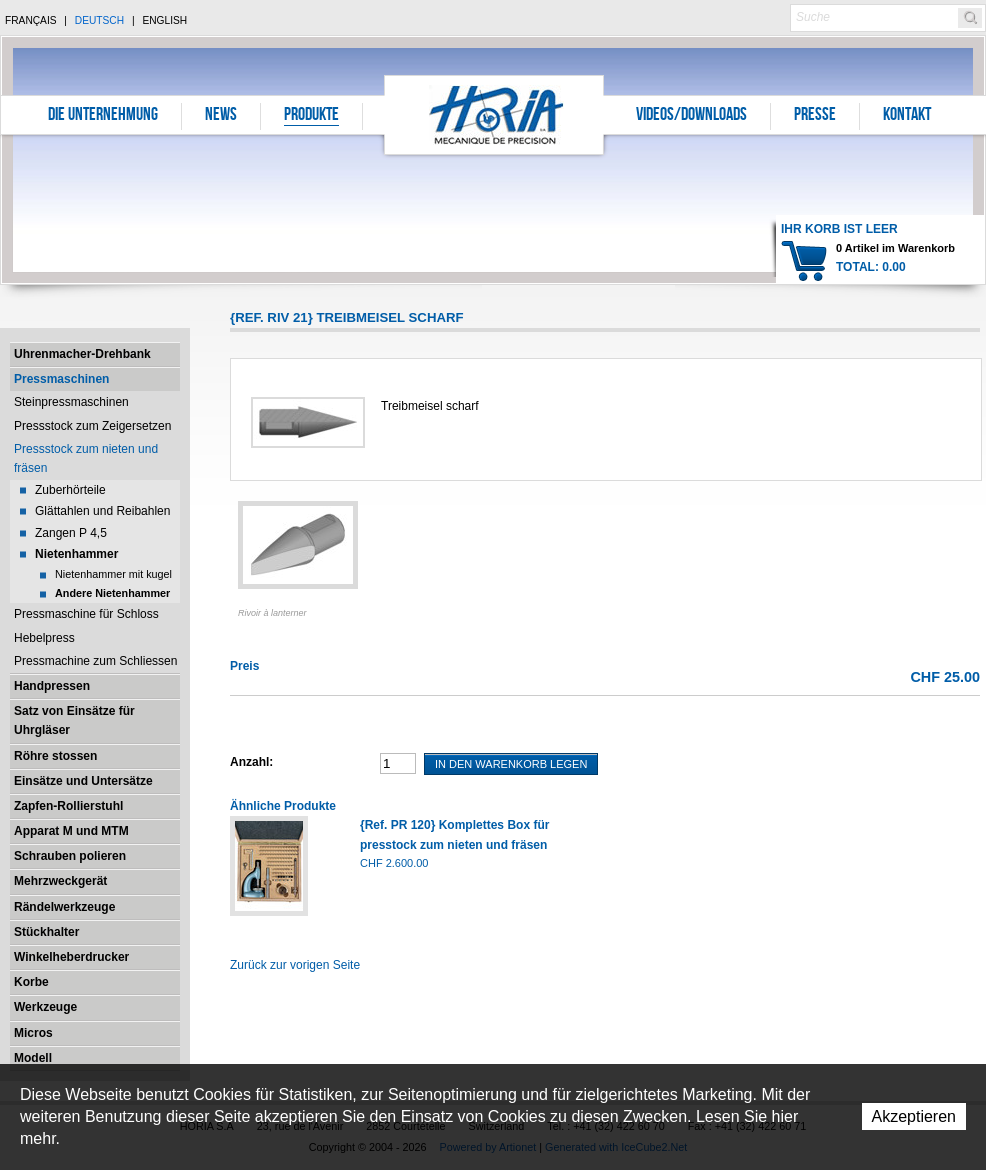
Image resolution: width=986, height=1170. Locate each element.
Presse (815, 116)
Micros (33, 1033)
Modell (33, 1058)
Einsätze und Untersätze (83, 781)
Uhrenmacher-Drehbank (82, 354)
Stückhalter (46, 932)
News (221, 116)
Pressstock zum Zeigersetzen (92, 426)
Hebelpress (44, 638)
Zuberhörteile (70, 490)
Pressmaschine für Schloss (86, 614)
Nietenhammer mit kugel (113, 574)
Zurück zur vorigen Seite (295, 965)
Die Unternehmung (103, 116)
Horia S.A (494, 114)
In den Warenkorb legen (511, 764)
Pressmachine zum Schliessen (95, 661)
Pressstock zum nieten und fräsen (86, 458)
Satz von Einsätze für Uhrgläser (74, 720)
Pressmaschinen (61, 379)
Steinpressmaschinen (71, 402)
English (164, 20)
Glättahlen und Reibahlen (102, 511)
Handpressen (52, 686)
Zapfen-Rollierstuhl (68, 806)
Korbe (31, 982)
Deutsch (99, 20)
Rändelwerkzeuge (64, 907)
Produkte (311, 116)
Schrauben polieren (70, 856)
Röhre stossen (55, 756)
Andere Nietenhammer (112, 593)
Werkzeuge (45, 1007)
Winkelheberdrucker (71, 957)
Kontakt (907, 116)
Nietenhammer (76, 554)
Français (31, 20)
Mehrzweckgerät (60, 881)
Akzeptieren (914, 1116)
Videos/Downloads (691, 116)
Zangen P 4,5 (71, 533)
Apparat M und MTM (71, 831)
